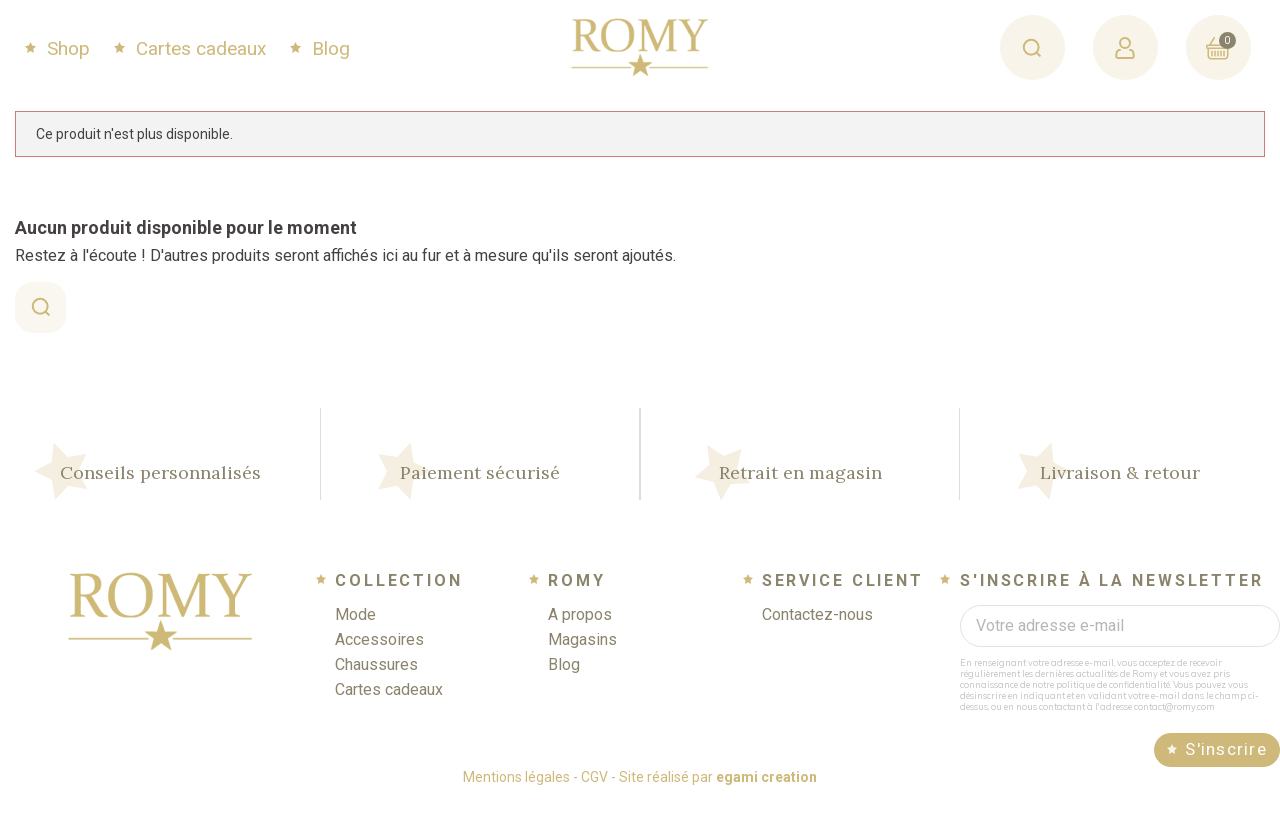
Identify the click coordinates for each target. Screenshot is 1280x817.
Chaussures (376, 678)
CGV (594, 791)
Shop (66, 48)
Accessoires (379, 653)
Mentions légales (516, 791)
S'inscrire (1226, 763)
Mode (355, 628)
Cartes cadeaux (198, 48)
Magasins (582, 653)
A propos (580, 628)
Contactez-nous (817, 628)
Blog (328, 48)
